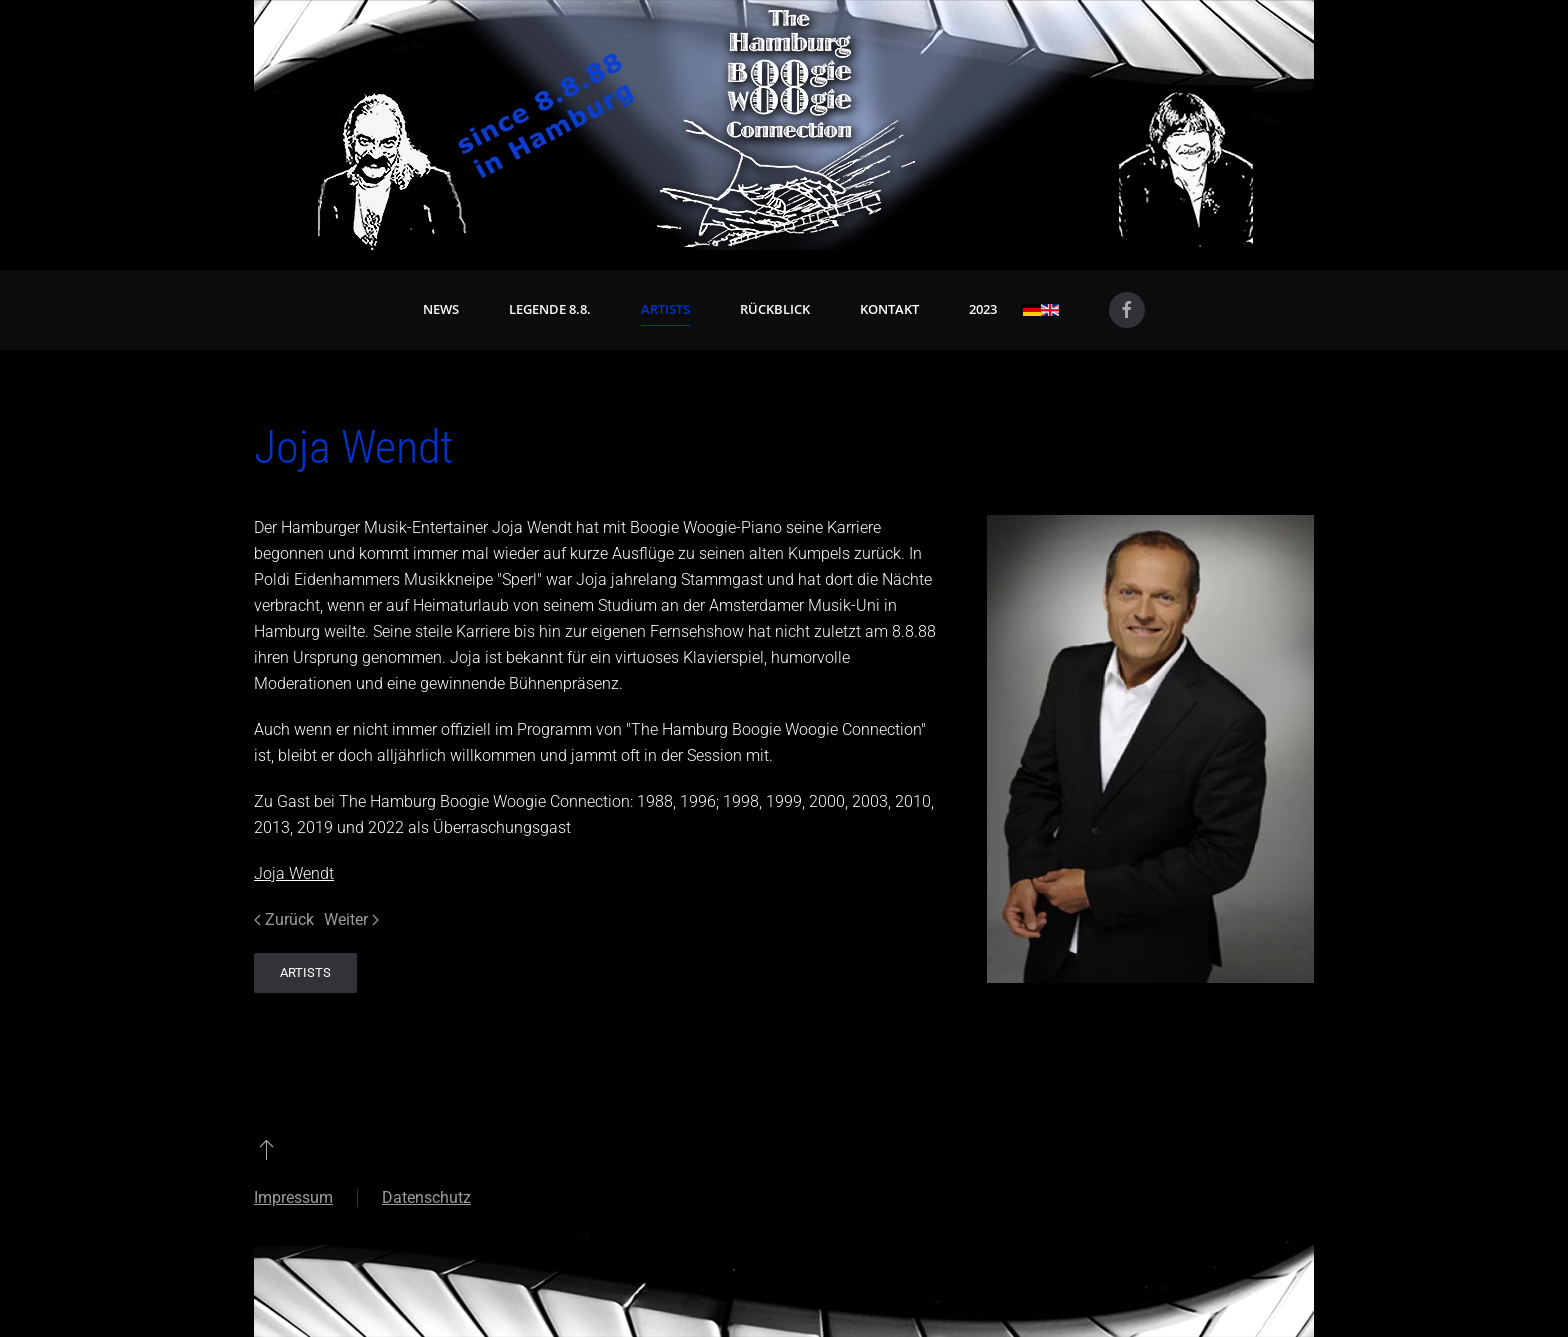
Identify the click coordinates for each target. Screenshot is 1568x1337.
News (441, 309)
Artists (665, 309)
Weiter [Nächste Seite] (351, 919)
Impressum (293, 1197)
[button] (266, 1149)
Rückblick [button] (775, 309)
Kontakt (889, 309)
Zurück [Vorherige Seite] (284, 919)
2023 (983, 309)
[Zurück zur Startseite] (784, 125)
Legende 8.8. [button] (550, 309)
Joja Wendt (294, 873)
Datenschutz (426, 1197)
